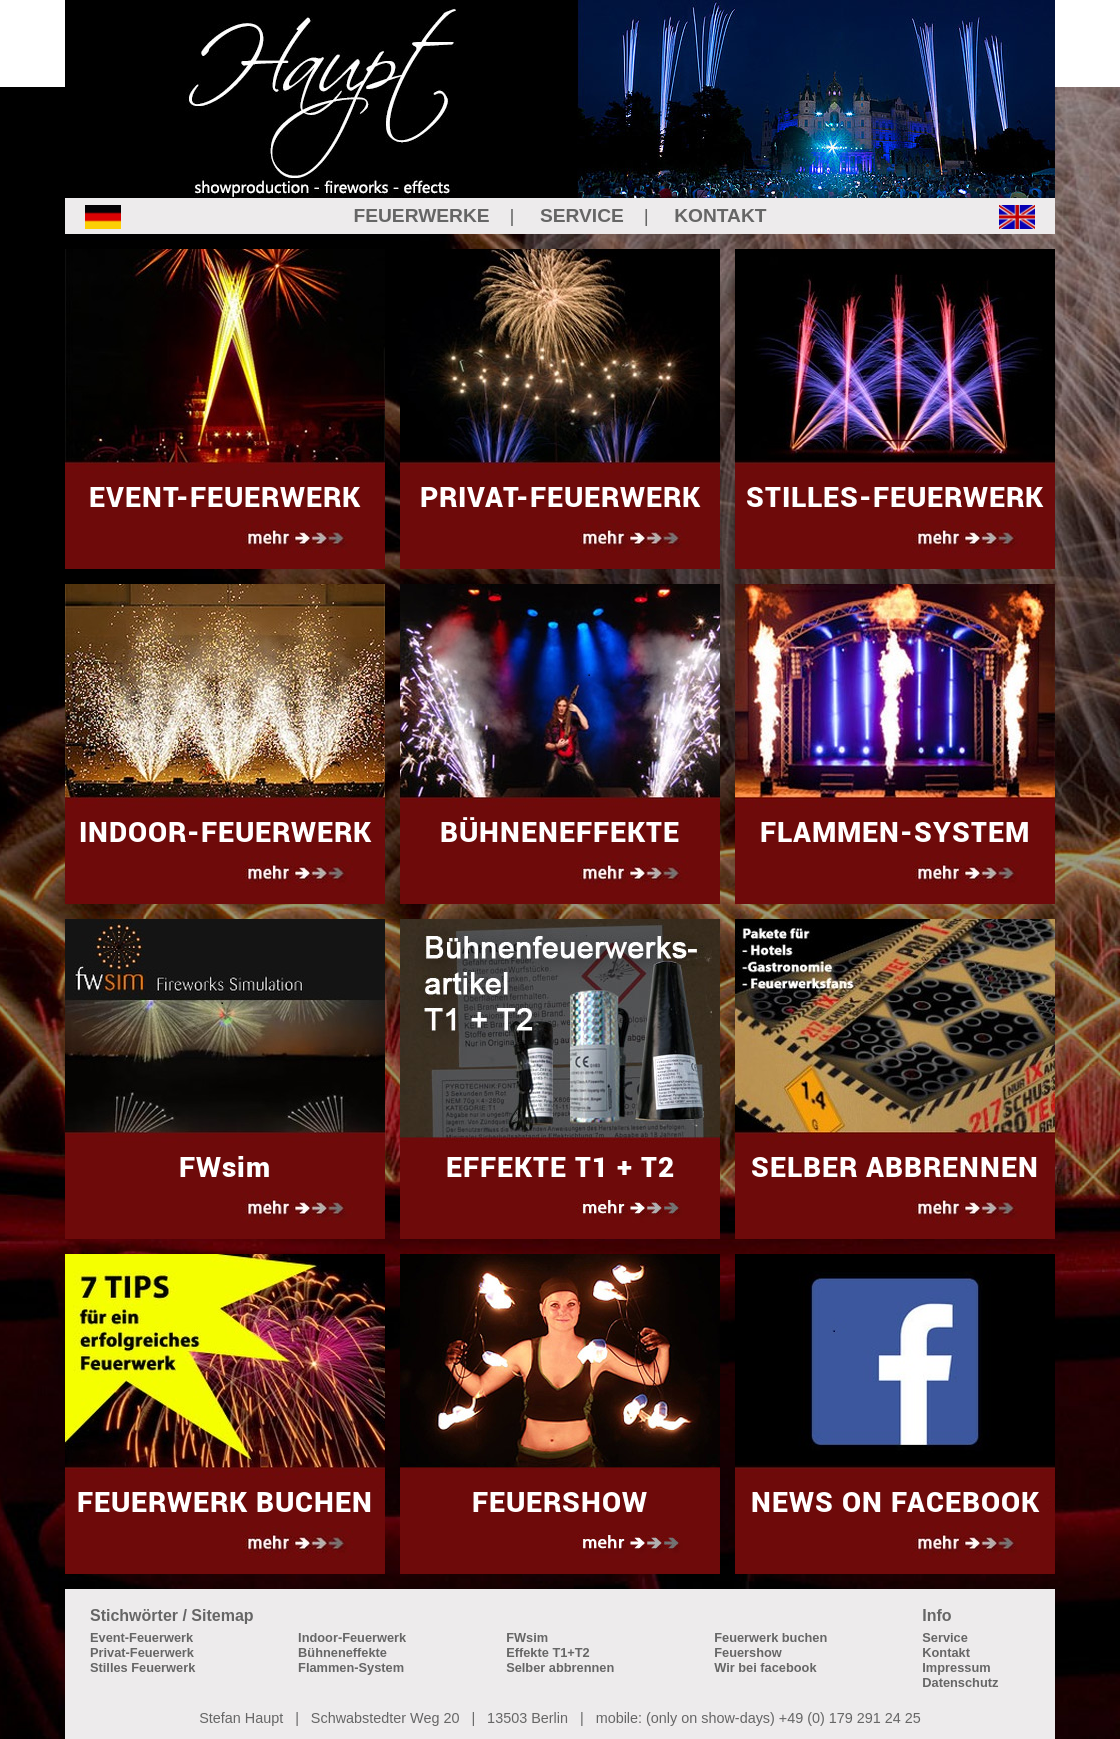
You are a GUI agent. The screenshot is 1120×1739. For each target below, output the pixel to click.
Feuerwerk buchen (770, 1637)
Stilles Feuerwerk (142, 1667)
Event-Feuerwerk (141, 1637)
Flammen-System (351, 1667)
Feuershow (748, 1652)
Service (945, 1637)
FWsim (527, 1637)
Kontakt (946, 1652)
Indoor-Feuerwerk (352, 1637)
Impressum (956, 1667)
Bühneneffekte (342, 1652)
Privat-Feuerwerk (142, 1652)
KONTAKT (720, 215)
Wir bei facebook (765, 1667)
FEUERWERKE (421, 215)
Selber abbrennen (560, 1667)
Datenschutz (960, 1682)
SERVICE (582, 215)
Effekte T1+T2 (548, 1652)
